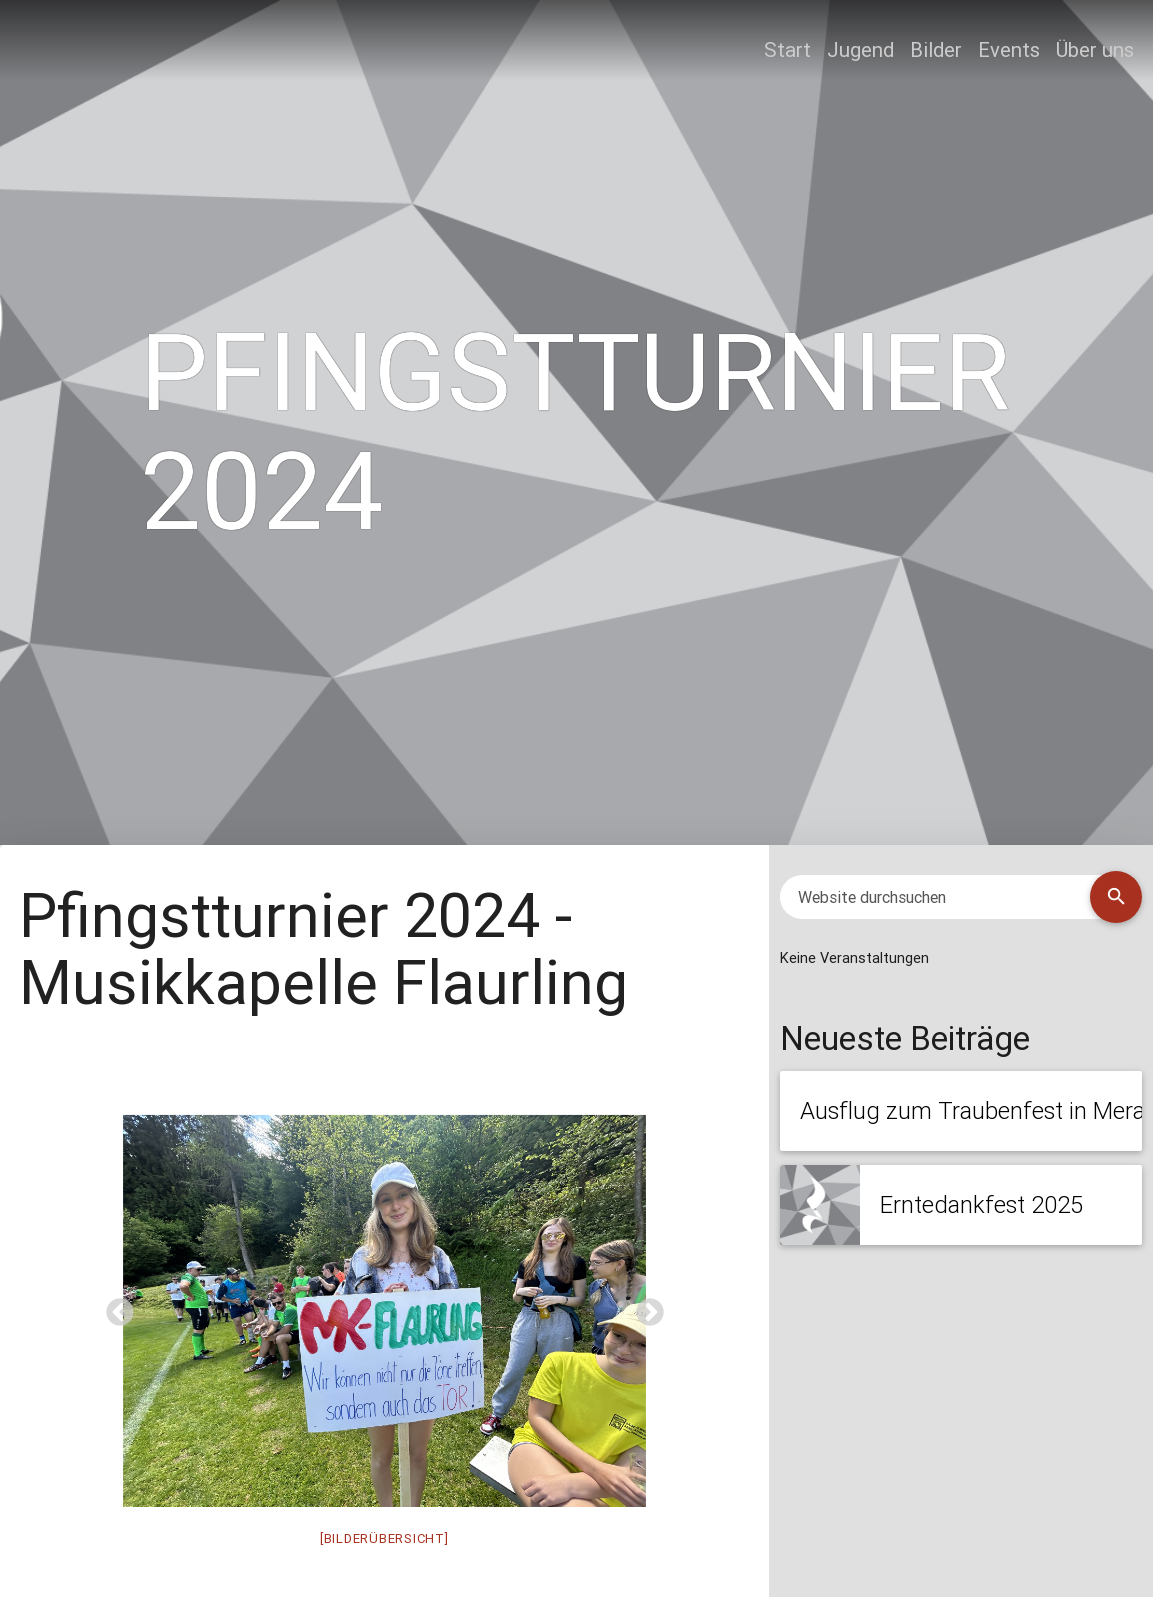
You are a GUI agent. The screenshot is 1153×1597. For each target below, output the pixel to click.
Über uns (1095, 49)
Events (1009, 49)
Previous (114, 1307)
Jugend (860, 49)
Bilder (936, 49)
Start (787, 49)
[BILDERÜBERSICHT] (384, 1538)
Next (644, 1307)
